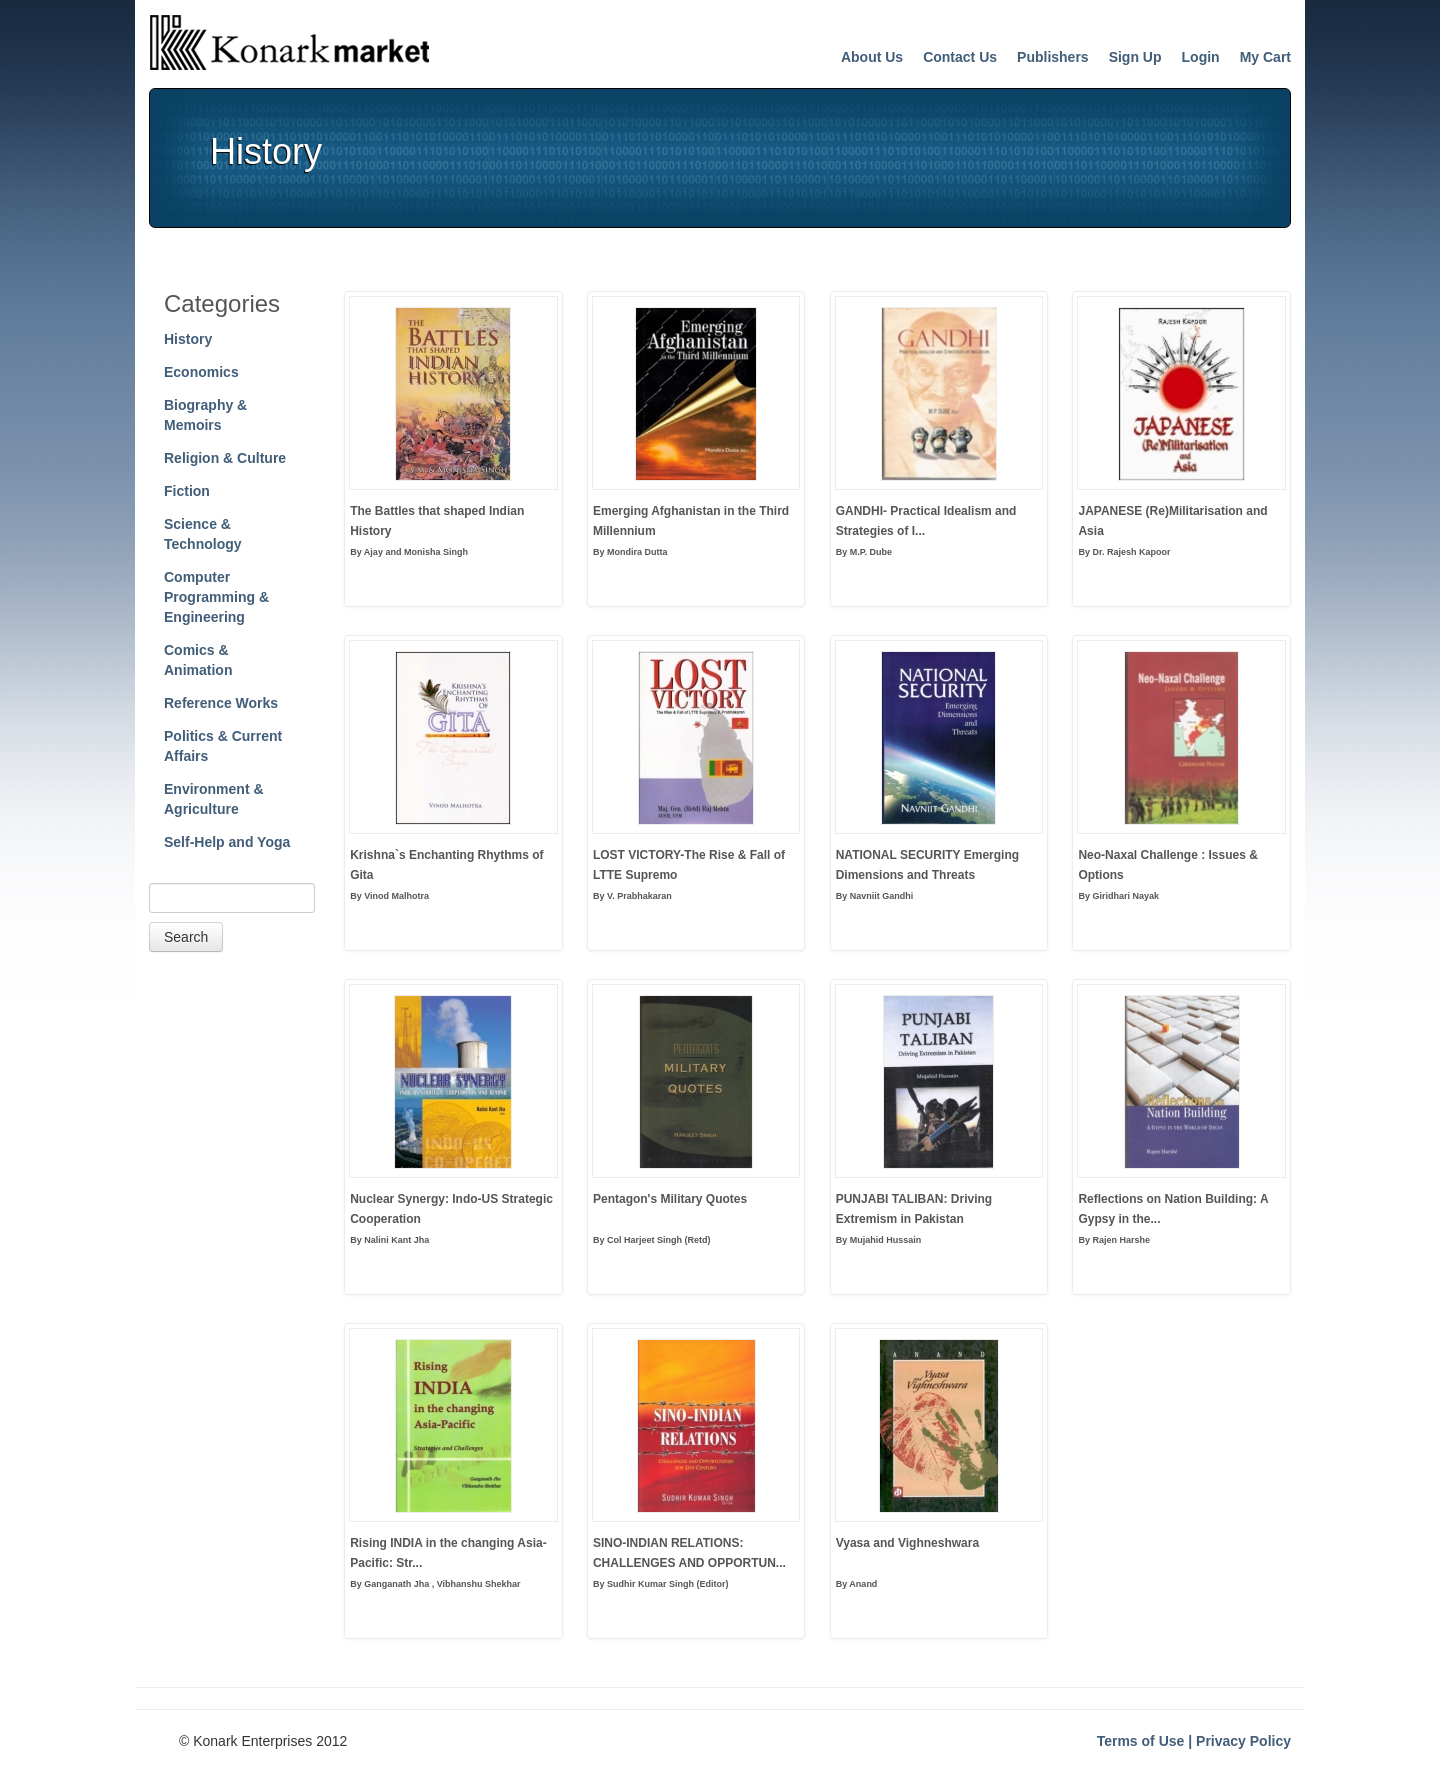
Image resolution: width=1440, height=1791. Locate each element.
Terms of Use (1141, 1741)
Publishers (1053, 57)
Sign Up (1135, 57)
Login (1201, 57)
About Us (872, 57)
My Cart (1265, 57)
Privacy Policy (1243, 1741)
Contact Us (960, 57)
